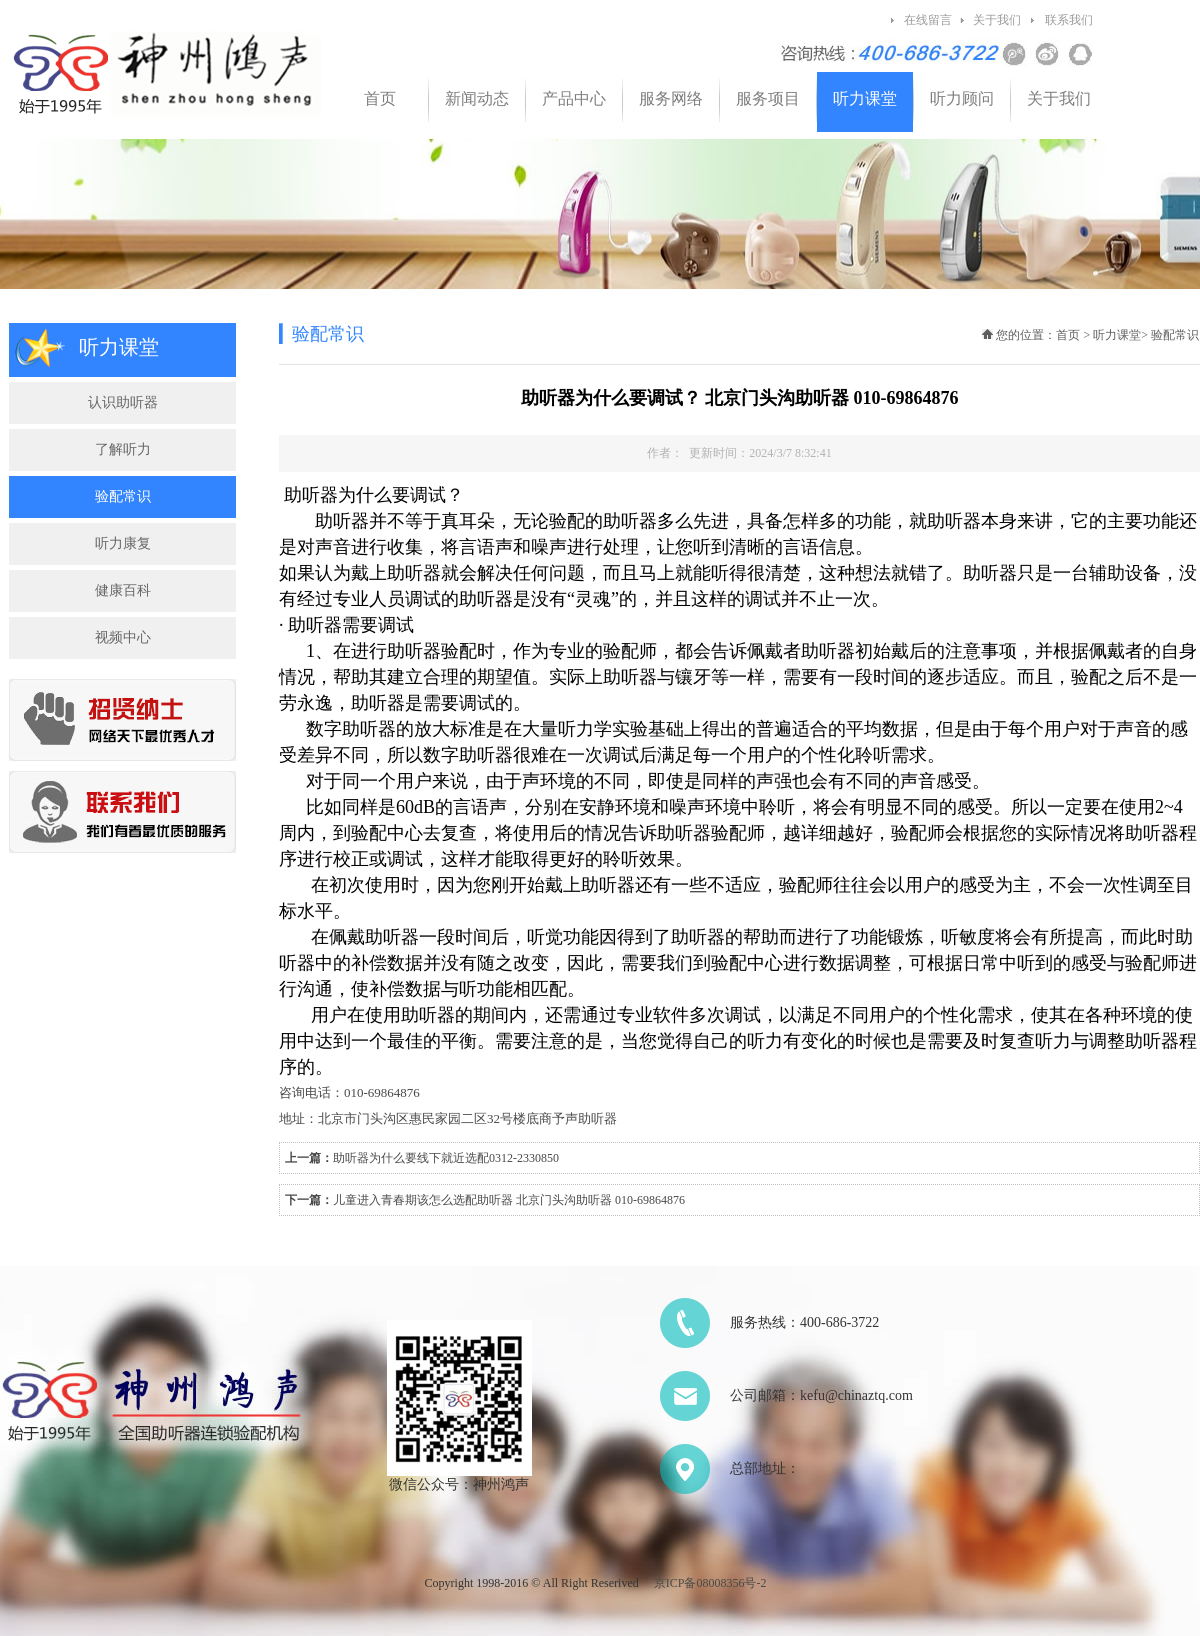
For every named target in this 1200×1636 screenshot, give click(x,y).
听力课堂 (865, 98)
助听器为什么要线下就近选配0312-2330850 (446, 1158)
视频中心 (123, 637)
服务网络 (671, 98)
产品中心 (574, 98)
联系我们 (1069, 20)
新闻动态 (477, 98)
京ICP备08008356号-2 (710, 1583)
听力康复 (123, 543)
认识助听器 (123, 402)
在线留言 (928, 20)
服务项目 (768, 98)
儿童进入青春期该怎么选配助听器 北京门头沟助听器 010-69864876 (509, 1200)
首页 (380, 98)
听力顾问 (962, 98)
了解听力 (123, 449)
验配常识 (123, 496)
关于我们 (997, 20)
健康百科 (123, 590)
